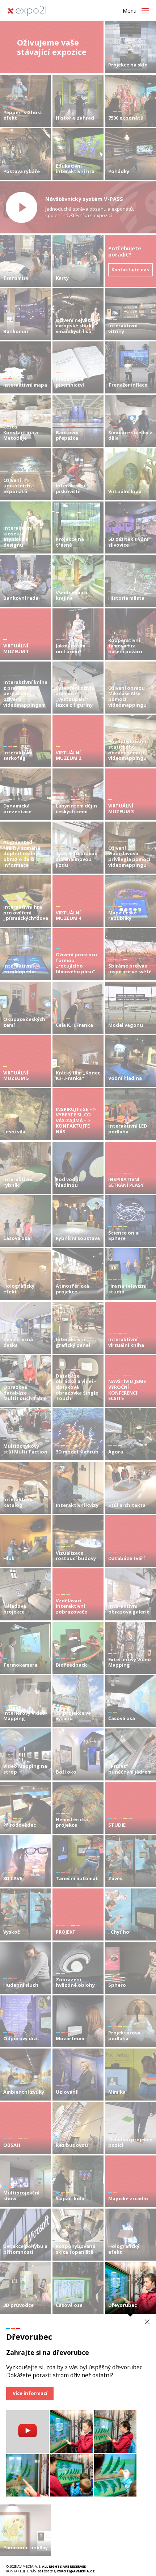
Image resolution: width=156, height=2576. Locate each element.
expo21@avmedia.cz (76, 2571)
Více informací (30, 2393)
